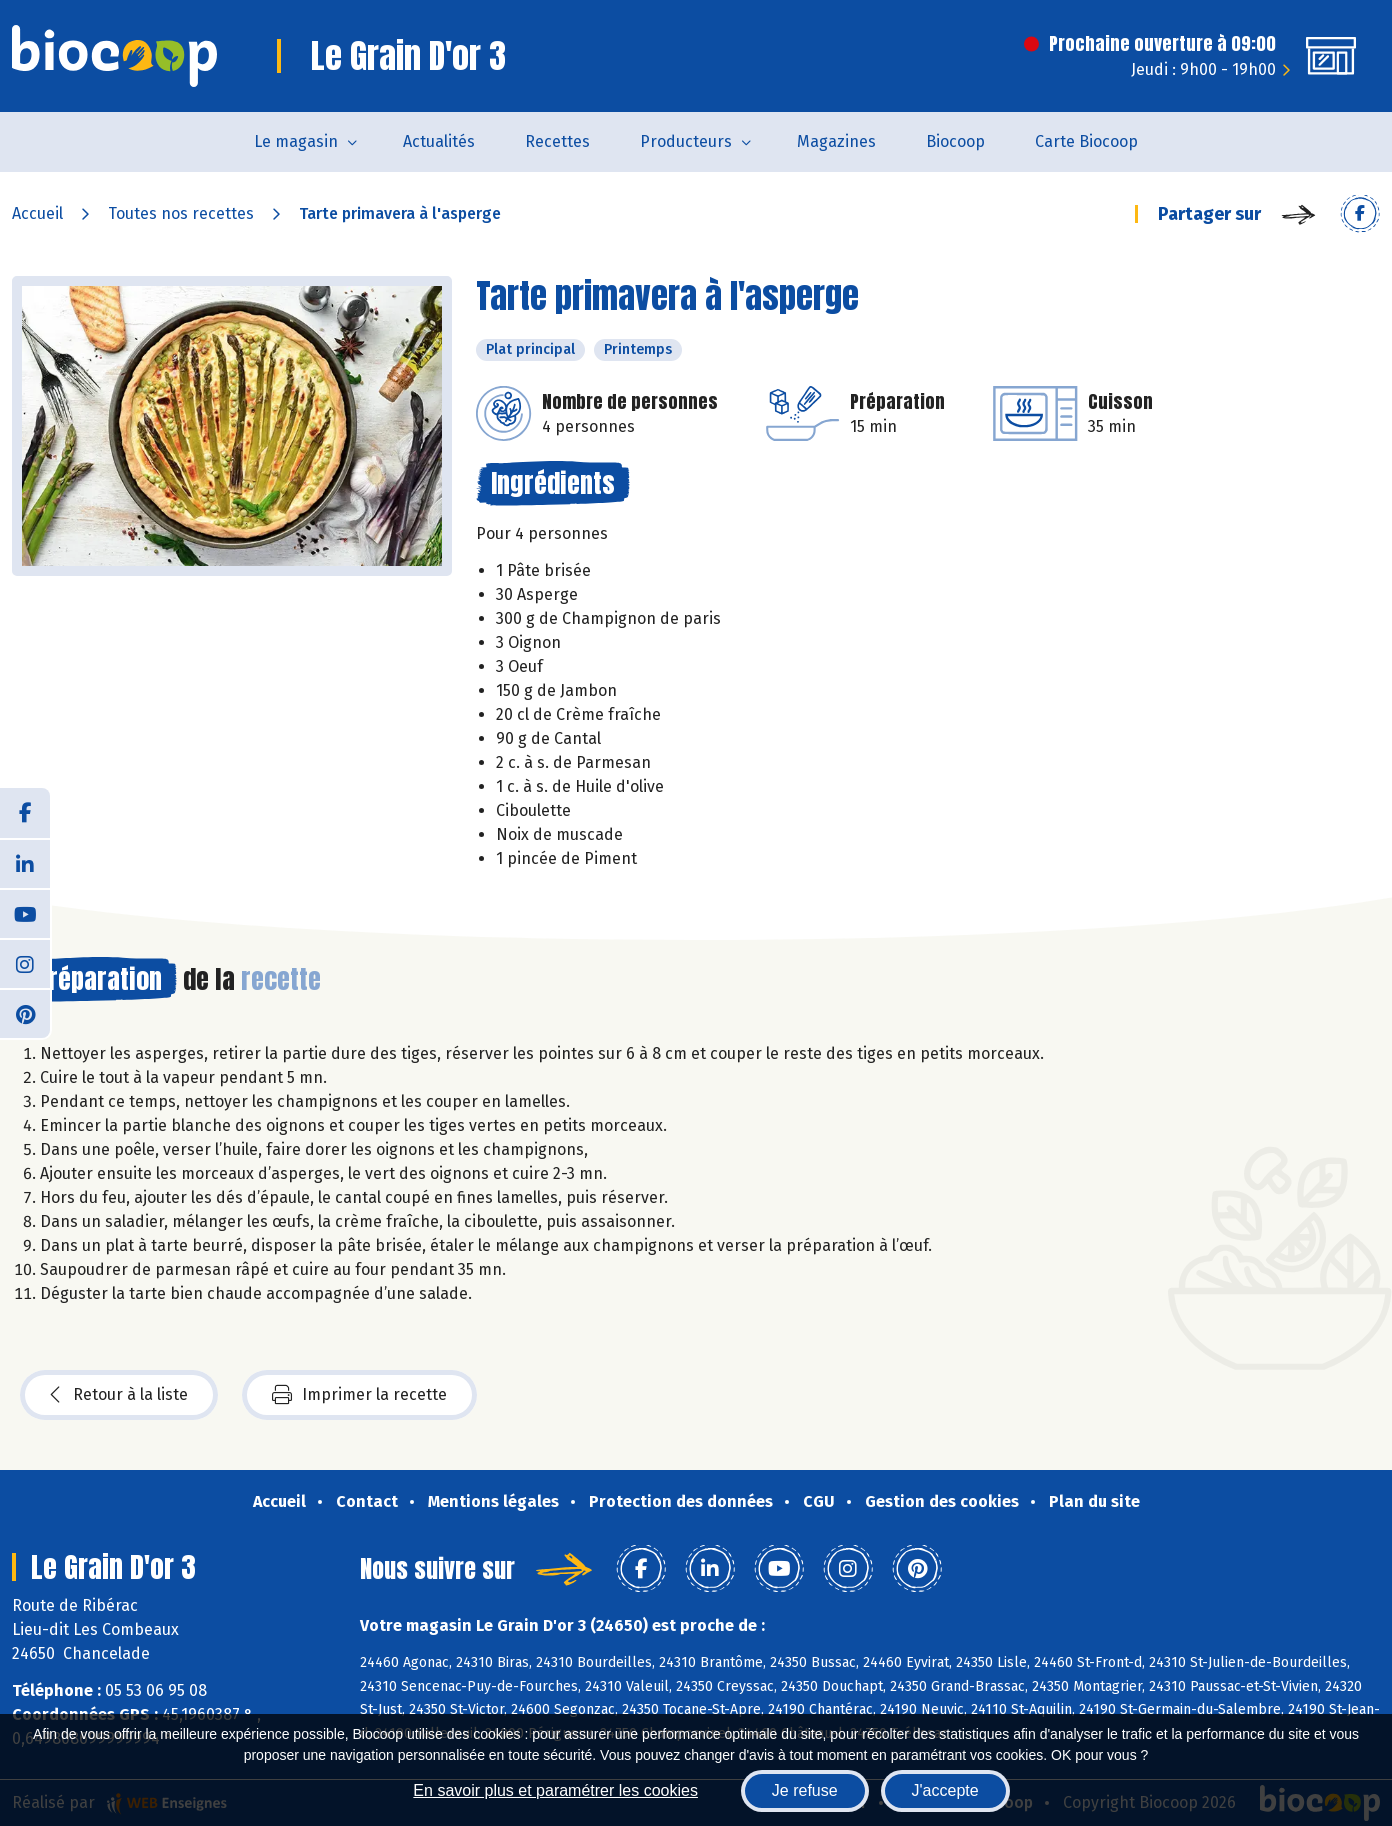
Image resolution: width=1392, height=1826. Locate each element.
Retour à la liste (119, 1395)
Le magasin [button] (296, 141)
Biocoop (955, 141)
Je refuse (805, 1790)
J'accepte (945, 1790)
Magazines (836, 141)
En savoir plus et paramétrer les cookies (555, 1790)
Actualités (439, 141)
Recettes (557, 141)
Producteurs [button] (686, 141)
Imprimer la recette (359, 1395)
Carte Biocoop (1086, 141)
